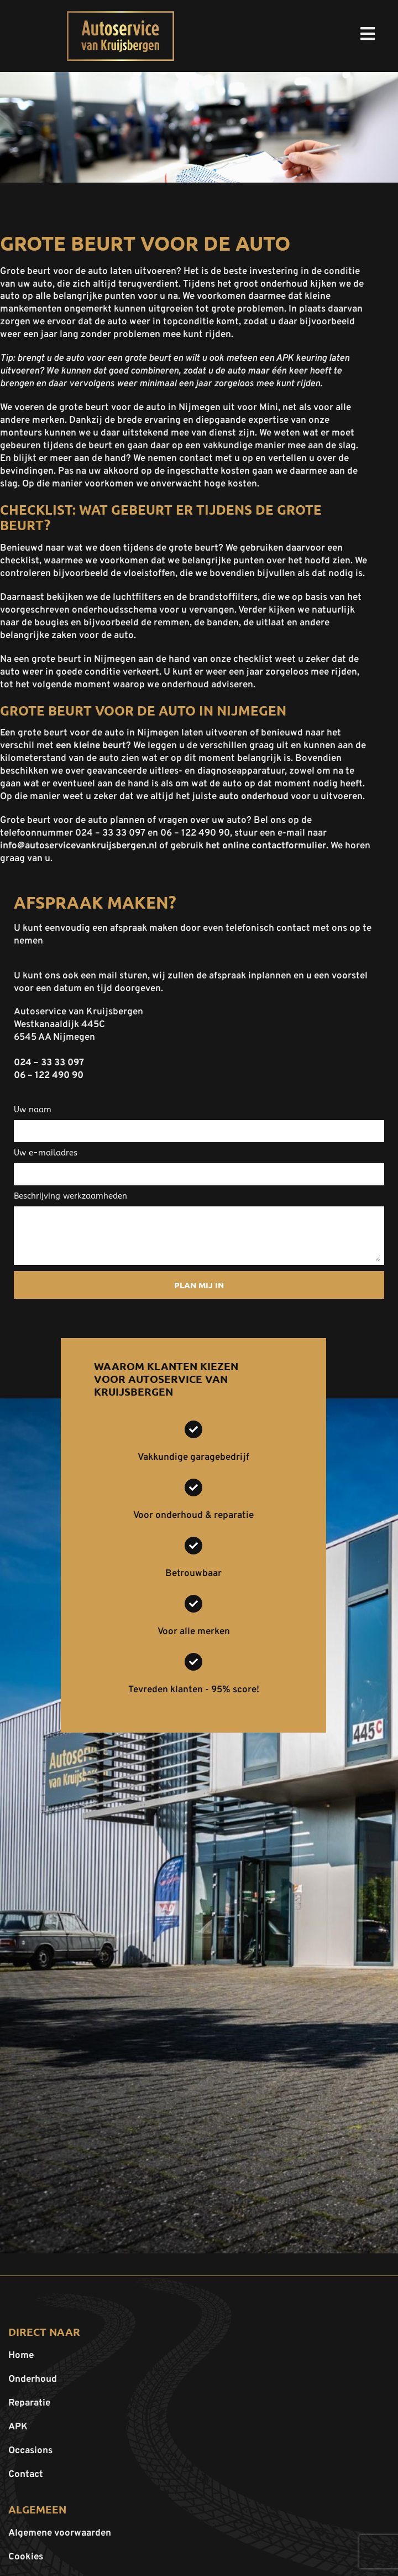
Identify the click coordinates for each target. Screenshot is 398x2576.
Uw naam (32, 1110)
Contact (25, 2475)
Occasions (30, 2451)
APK (18, 2427)
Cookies (25, 2557)
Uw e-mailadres (45, 1153)
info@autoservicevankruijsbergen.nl (78, 846)
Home (21, 2356)
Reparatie (29, 2403)
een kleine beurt (91, 746)
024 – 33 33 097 (49, 1063)
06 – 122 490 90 (48, 1076)
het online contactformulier (266, 846)
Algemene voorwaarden (59, 2533)
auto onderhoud (254, 797)
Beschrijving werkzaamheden (70, 1196)
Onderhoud (32, 2379)
